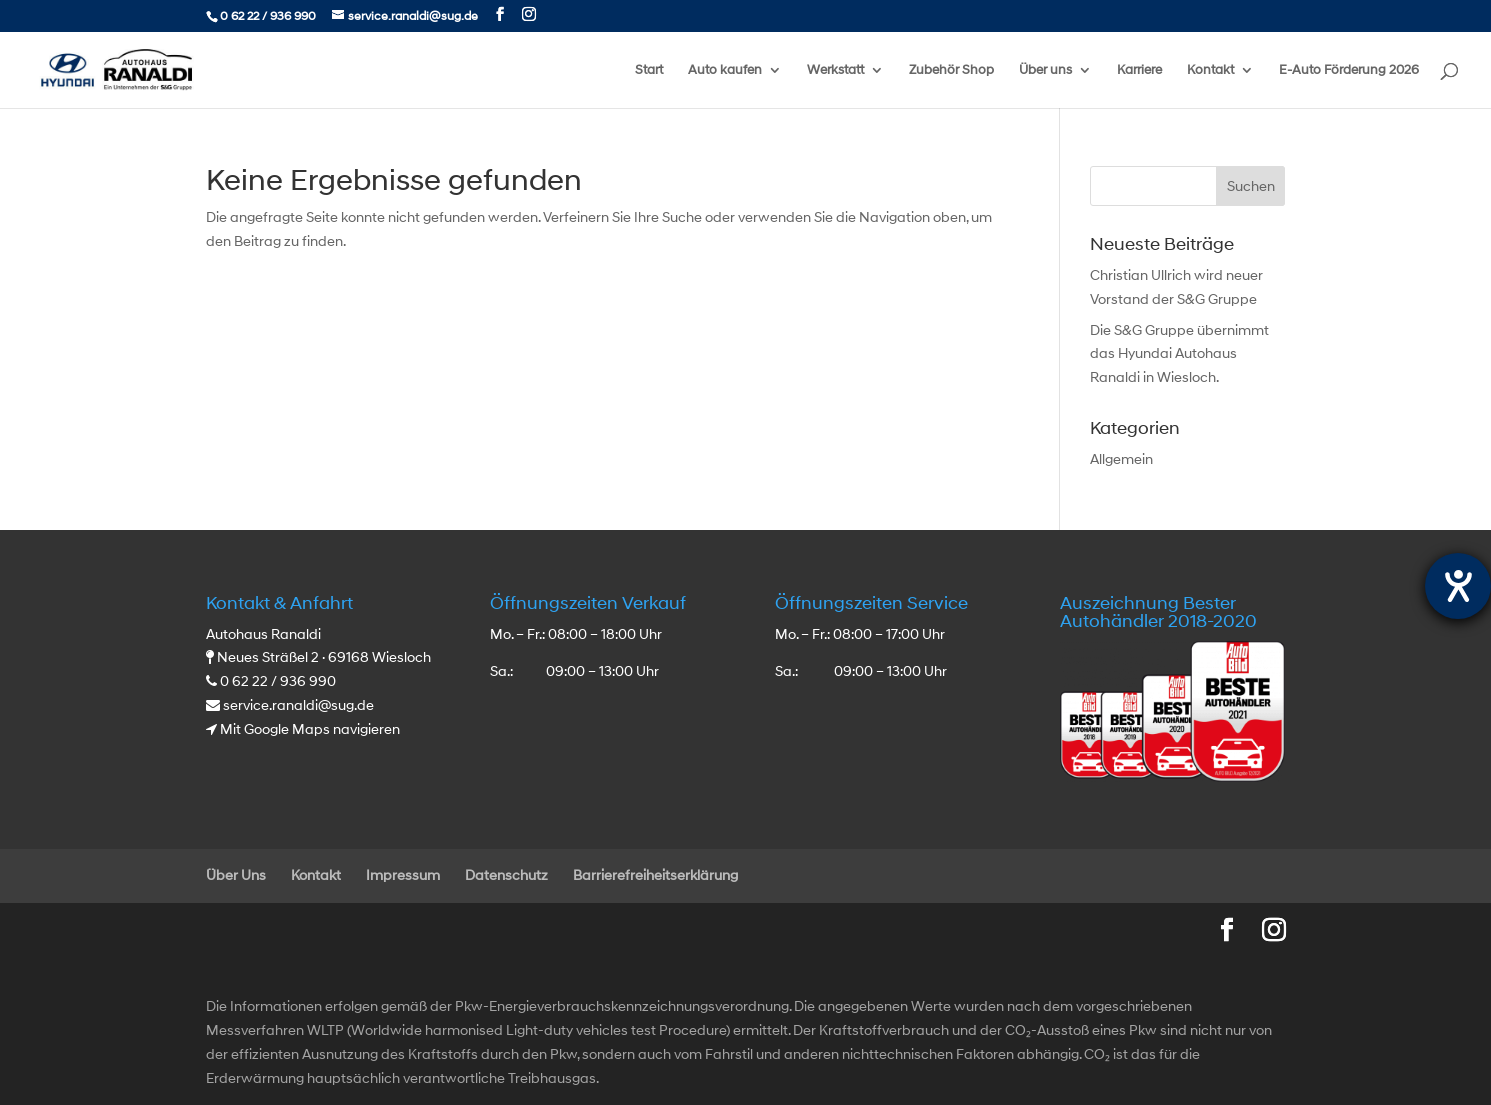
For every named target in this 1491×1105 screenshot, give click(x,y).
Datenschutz (506, 875)
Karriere (1139, 70)
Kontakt (1210, 70)
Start (649, 70)
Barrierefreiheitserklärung (655, 875)
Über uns (1045, 70)
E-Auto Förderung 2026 (1349, 70)
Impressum (403, 875)
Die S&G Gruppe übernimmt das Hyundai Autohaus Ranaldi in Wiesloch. (1179, 354)
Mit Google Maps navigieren (310, 729)
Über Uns (236, 875)
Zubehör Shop (951, 70)
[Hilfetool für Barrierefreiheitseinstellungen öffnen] (1458, 586)
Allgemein (1121, 459)
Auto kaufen (725, 70)
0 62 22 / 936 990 (268, 16)
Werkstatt (835, 70)
